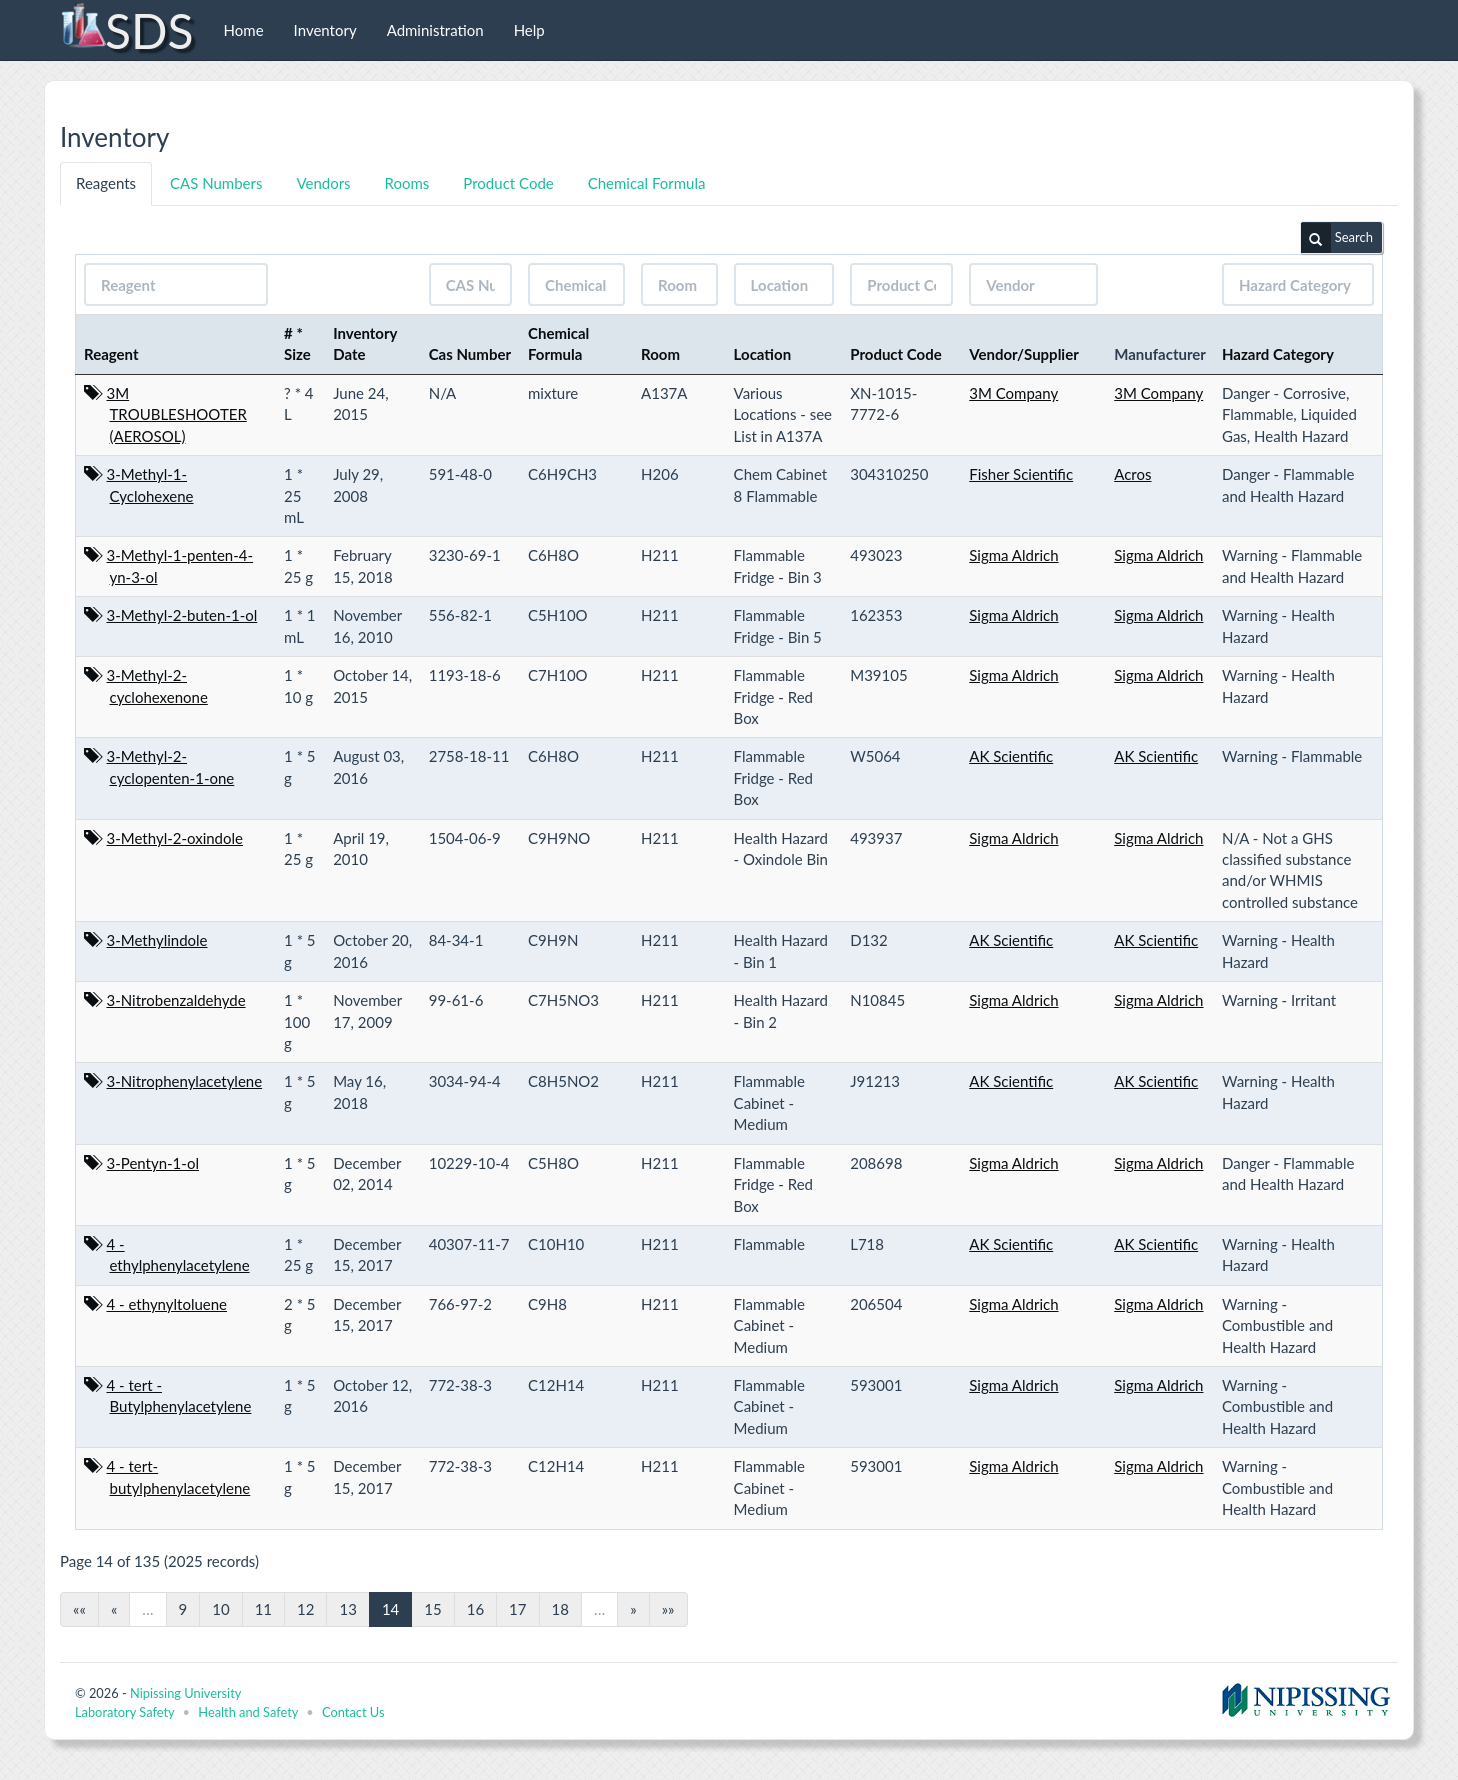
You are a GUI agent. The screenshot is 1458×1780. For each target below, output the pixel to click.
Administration (435, 30)
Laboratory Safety (124, 1712)
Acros (1132, 474)
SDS (126, 30)
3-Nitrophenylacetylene (185, 1081)
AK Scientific (1011, 756)
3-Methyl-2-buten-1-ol (182, 615)
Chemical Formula (647, 183)
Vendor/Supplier (1024, 354)
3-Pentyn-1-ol (153, 1163)
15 (432, 1609)
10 (220, 1609)
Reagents (106, 183)
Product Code (508, 183)
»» (668, 1609)
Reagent (111, 354)
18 (560, 1609)
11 (263, 1609)
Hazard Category (1278, 354)
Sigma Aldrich (1013, 555)
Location (763, 354)
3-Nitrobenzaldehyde (176, 1000)
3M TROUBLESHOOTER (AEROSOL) (177, 414)
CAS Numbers (216, 183)
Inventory (325, 30)
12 (305, 1609)
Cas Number (470, 354)
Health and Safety (248, 1712)
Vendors (323, 183)
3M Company (1013, 393)
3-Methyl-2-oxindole (175, 838)
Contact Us (353, 1712)
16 (475, 1609)
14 (390, 1609)
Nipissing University (185, 1693)
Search (1337, 238)
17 (517, 1609)
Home (244, 30)
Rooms (407, 183)
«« (79, 1609)
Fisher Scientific (1021, 474)
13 (347, 1609)
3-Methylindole (157, 940)
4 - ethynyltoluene (167, 1304)
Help (529, 30)
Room (660, 354)
